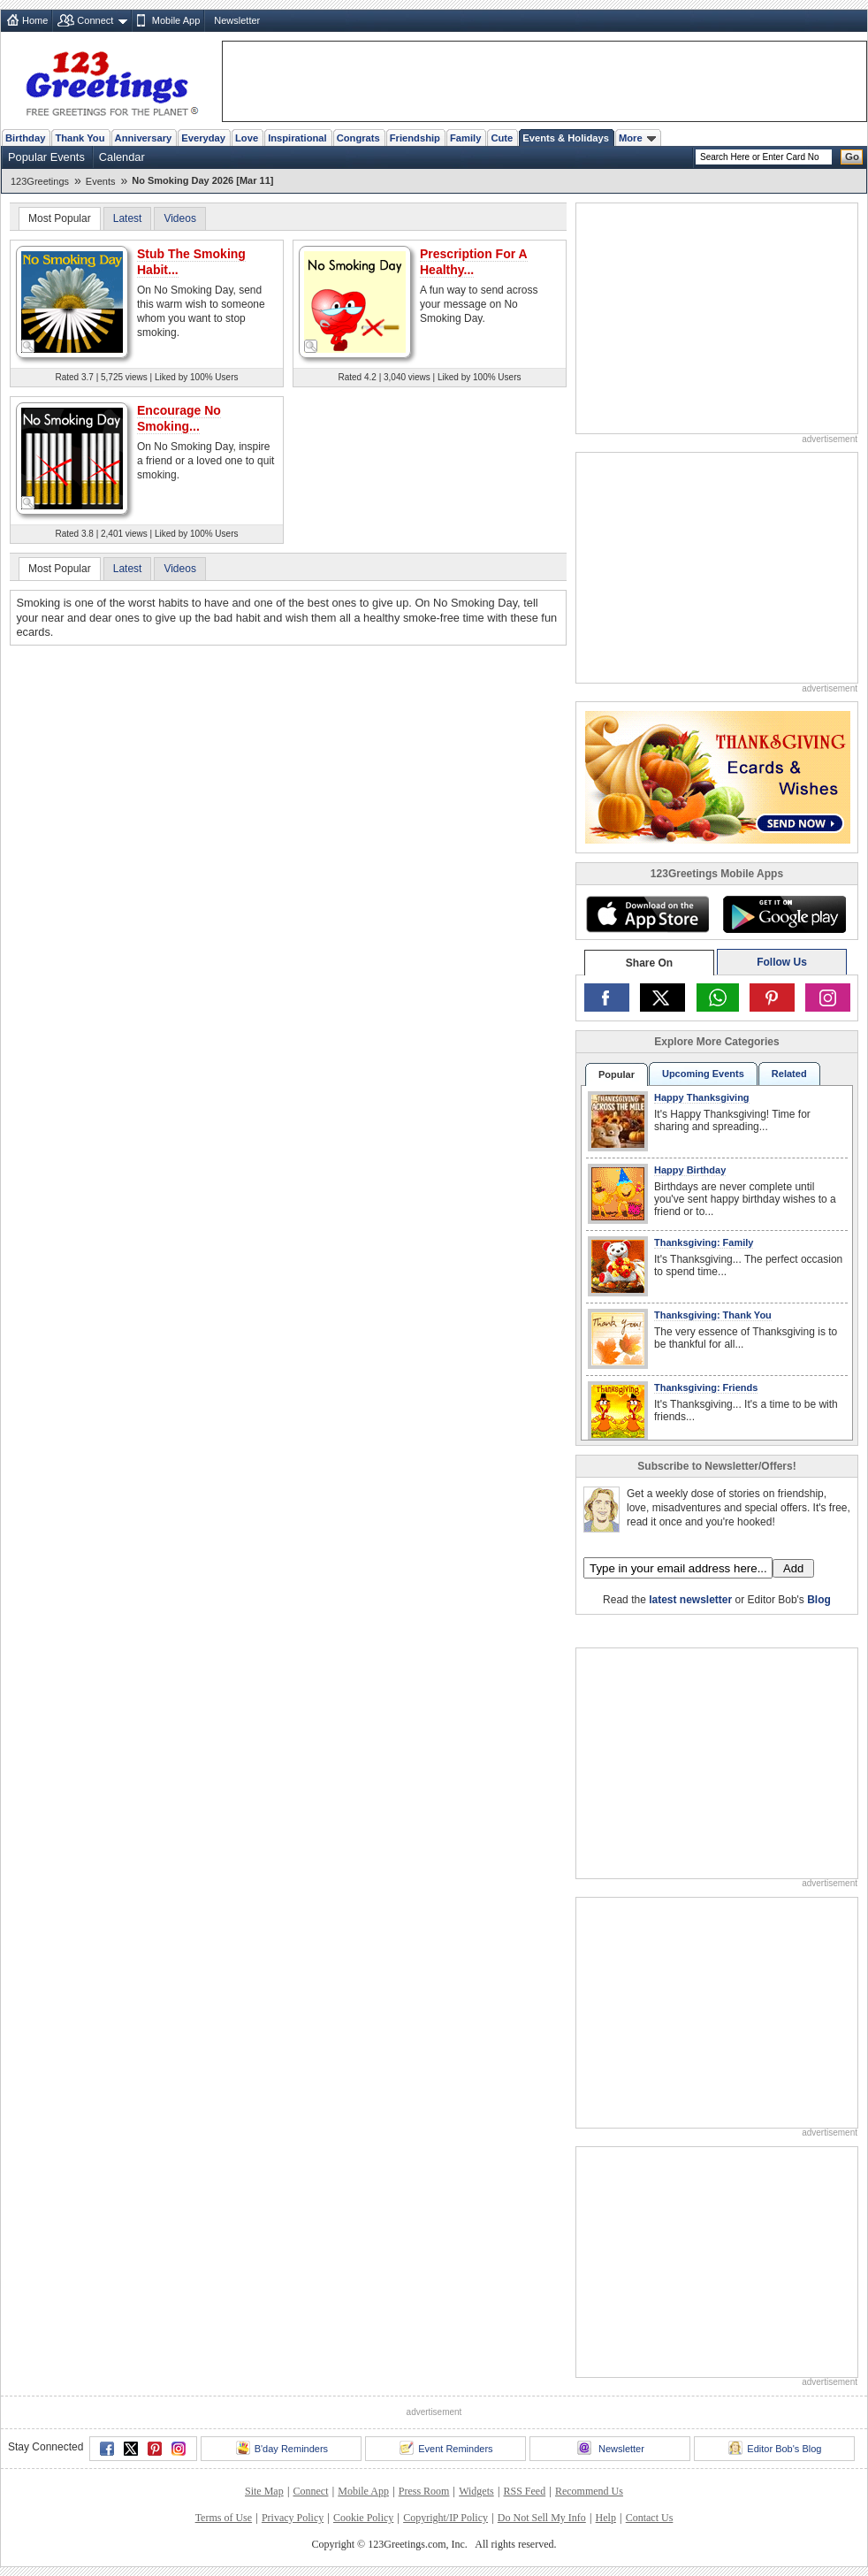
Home (35, 20)
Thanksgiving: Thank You (713, 1315)
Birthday (25, 138)
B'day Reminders (282, 2448)
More (637, 138)
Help (606, 2517)
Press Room (424, 2491)
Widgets (476, 2491)
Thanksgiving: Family (703, 1242)
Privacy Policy (293, 2517)
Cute (502, 138)
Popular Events (46, 157)
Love (246, 138)
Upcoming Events (703, 1073)
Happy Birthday (690, 1170)
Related (789, 1073)
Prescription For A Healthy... (474, 262)
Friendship (415, 138)
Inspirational (297, 138)
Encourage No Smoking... (179, 418)
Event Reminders (446, 2448)
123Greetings (40, 181)
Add (793, 1568)
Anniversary (143, 138)
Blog (819, 1600)
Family (465, 138)
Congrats (358, 138)
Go (852, 156)
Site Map (264, 2491)
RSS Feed (524, 2491)
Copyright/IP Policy (445, 2517)
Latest (127, 218)
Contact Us (650, 2517)
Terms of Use (223, 2517)
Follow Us (782, 962)
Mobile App (176, 20)
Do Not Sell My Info (542, 2517)
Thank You (79, 138)
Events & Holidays (565, 138)
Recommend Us (589, 2491)
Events (101, 181)
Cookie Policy (363, 2517)
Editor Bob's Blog (774, 2448)
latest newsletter (690, 1600)
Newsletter (237, 20)
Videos (179, 218)
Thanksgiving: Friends (706, 1387)
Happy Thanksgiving (702, 1097)
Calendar (122, 157)
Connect (95, 20)
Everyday (203, 138)
